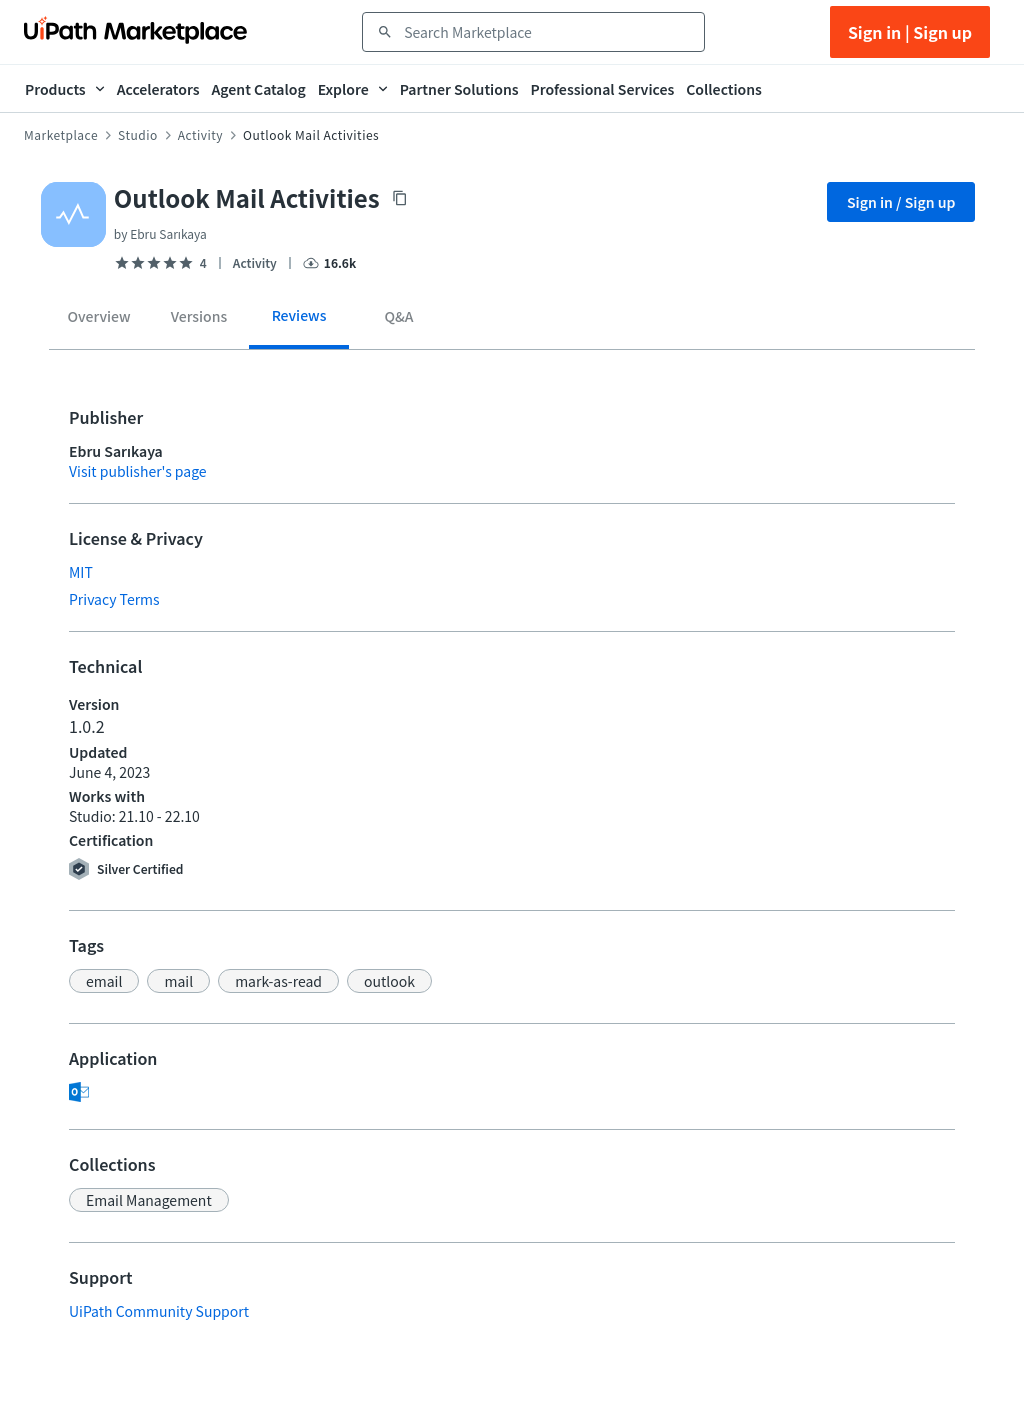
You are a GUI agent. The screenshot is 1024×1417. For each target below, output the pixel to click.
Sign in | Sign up (910, 32)
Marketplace (61, 135)
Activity (200, 135)
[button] (104, 981)
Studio (138, 135)
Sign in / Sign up (901, 202)
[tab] (99, 320)
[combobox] (547, 32)
